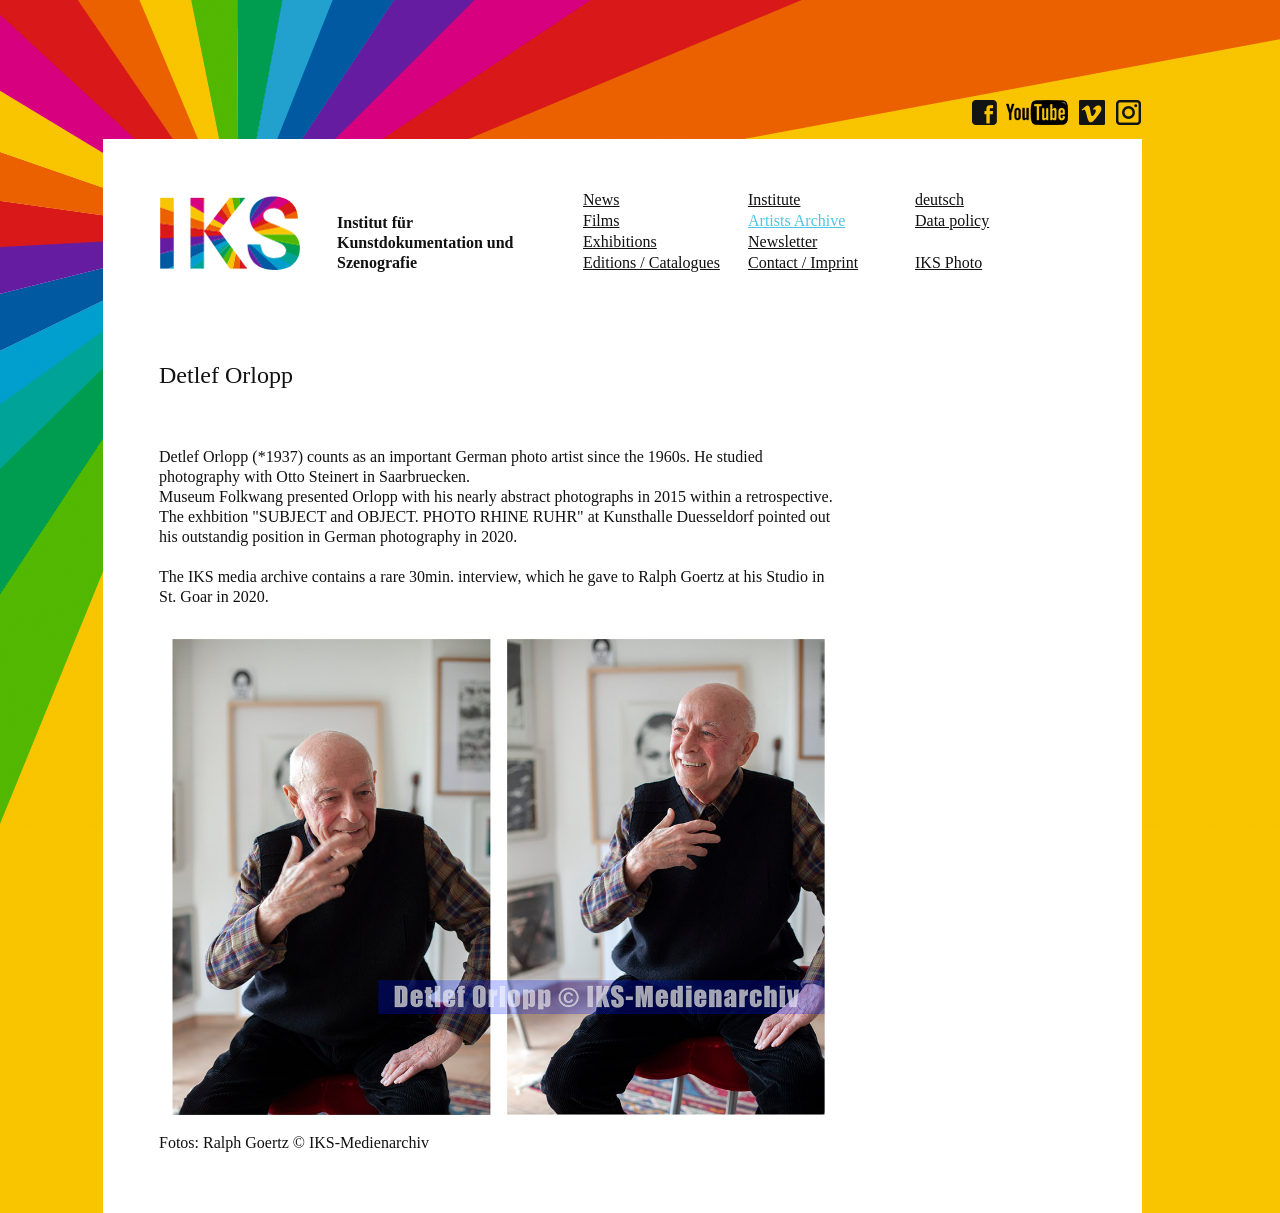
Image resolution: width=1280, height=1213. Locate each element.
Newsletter (782, 241)
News (601, 199)
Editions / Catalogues (651, 262)
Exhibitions (620, 241)
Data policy (952, 220)
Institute (774, 199)
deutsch (939, 199)
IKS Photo (948, 262)
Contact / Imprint (803, 262)
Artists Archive (796, 220)
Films (601, 220)
